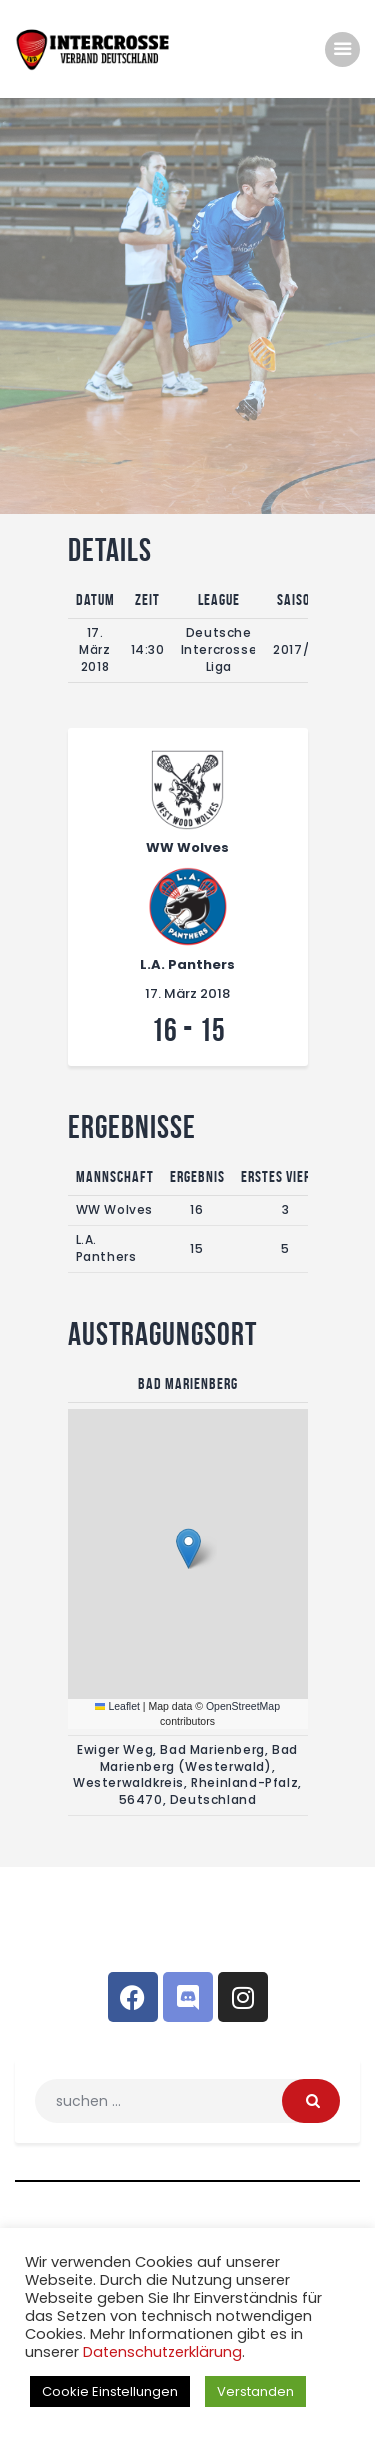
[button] (188, 1548)
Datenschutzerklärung (162, 2352)
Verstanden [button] (255, 2391)
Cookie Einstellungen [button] (110, 2391)
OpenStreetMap (243, 1706)
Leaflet (117, 1706)
